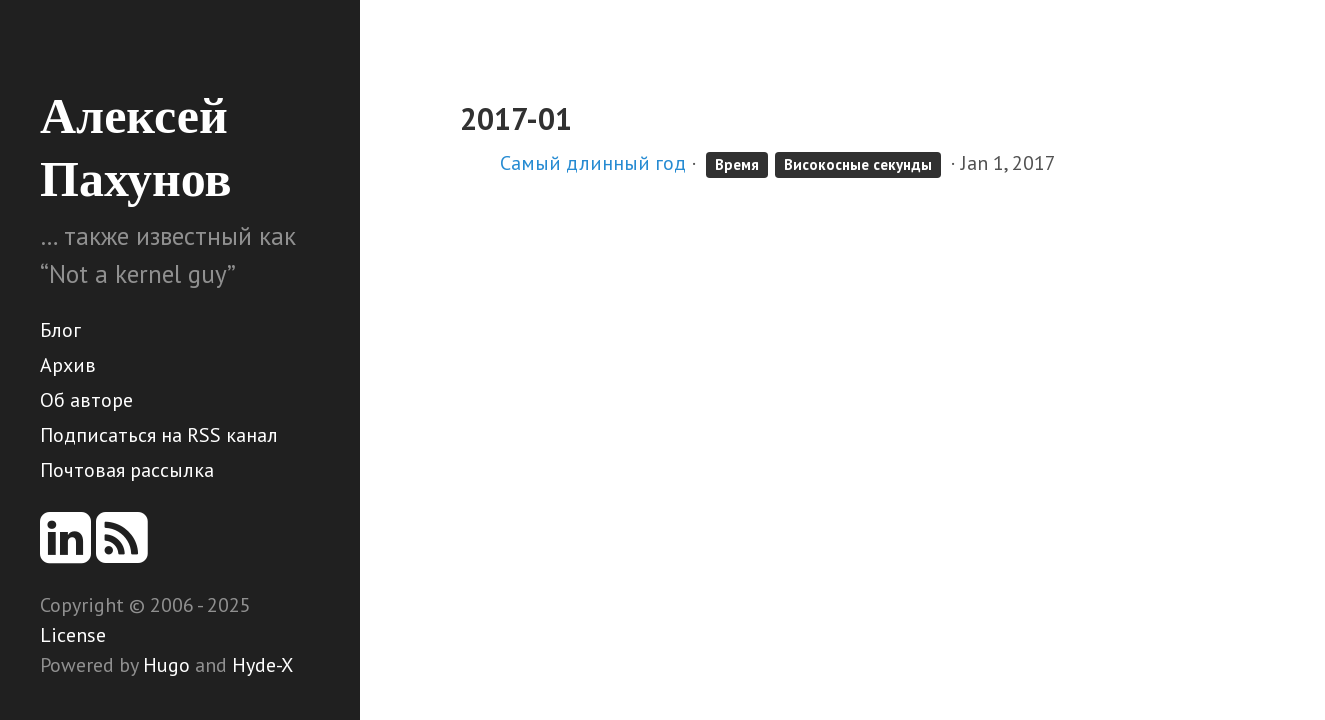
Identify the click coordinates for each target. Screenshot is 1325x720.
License (73, 635)
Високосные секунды (858, 164)
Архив (68, 365)
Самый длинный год (593, 163)
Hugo (166, 665)
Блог (60, 330)
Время (737, 164)
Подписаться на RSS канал (159, 435)
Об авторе (86, 400)
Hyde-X (262, 665)
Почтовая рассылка (127, 470)
